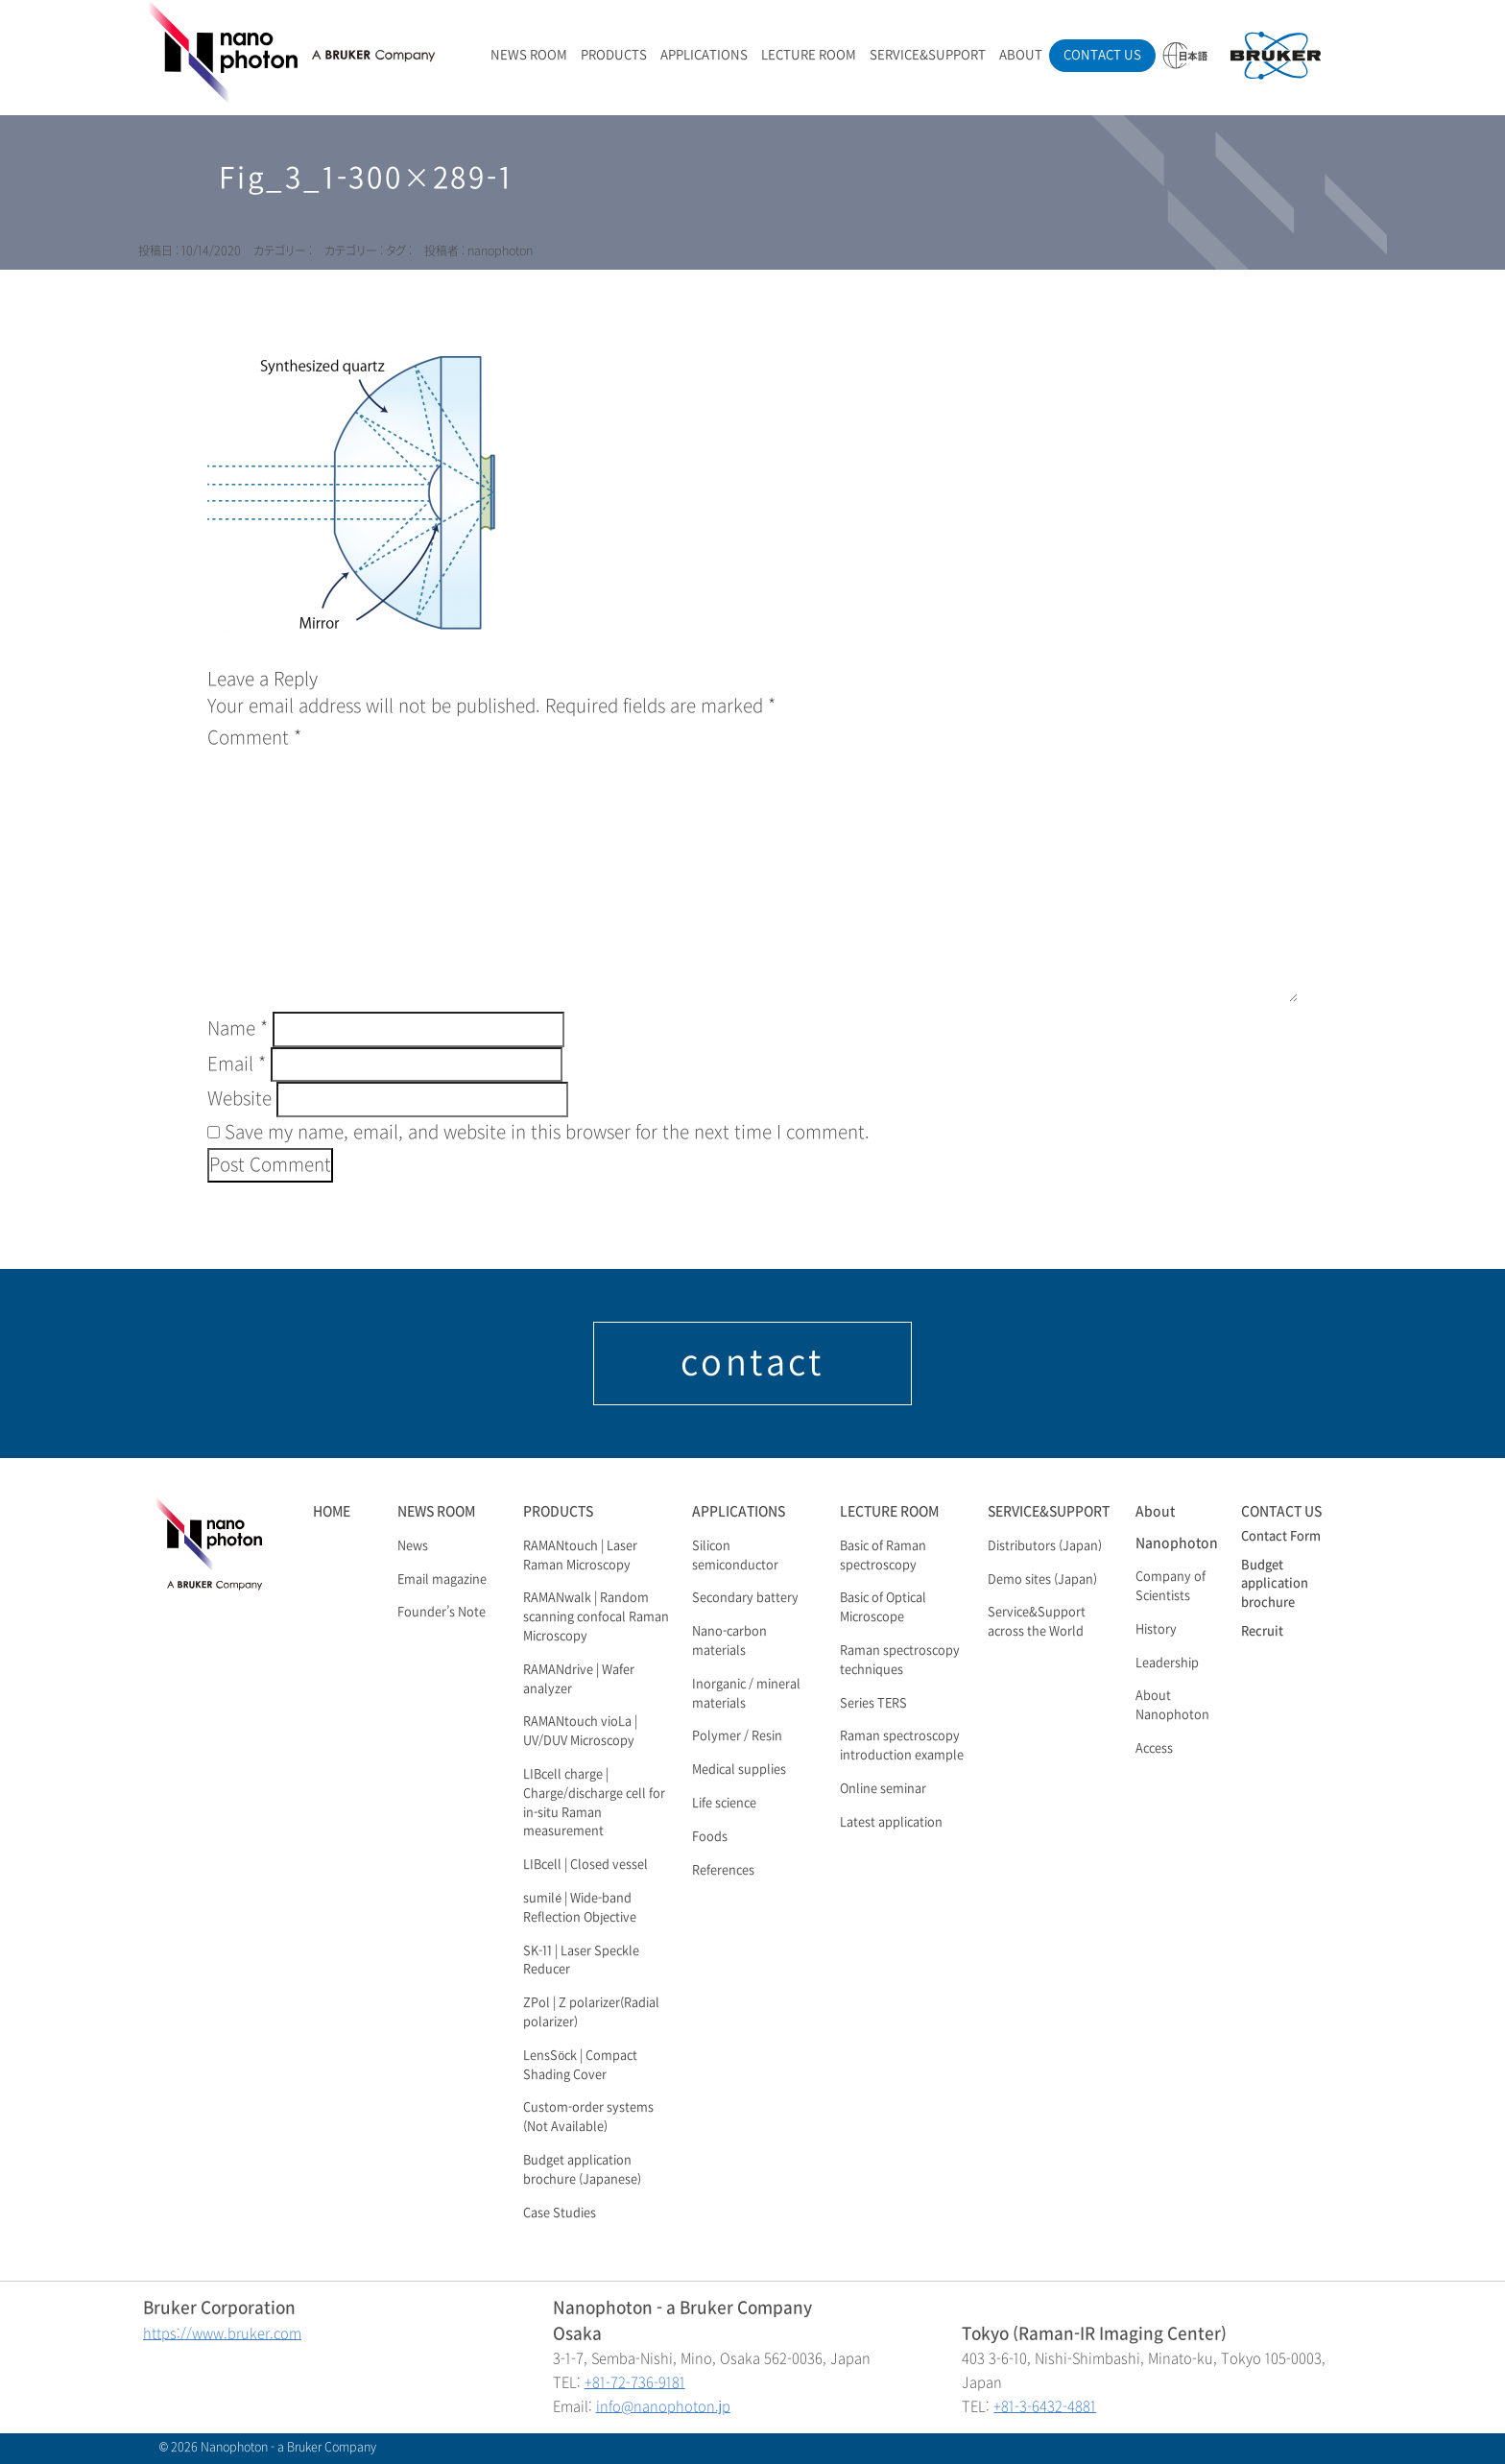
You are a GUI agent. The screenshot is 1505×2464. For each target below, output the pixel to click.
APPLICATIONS (704, 55)
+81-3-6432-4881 (1044, 2407)
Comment (254, 738)
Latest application (891, 1822)
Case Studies (559, 2213)
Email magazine (442, 1580)
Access (1154, 1749)
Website (239, 1099)
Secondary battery (745, 1598)
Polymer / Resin (737, 1736)
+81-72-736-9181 (635, 2383)
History (1156, 1630)
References (723, 1870)
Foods (710, 1837)
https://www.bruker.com (222, 2334)
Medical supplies (739, 1770)
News (412, 1546)
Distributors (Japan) (1045, 1546)
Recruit (1262, 1631)
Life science (724, 1803)
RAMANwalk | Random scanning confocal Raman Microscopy (596, 1617)
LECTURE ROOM (808, 55)
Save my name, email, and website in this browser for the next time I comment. (547, 1132)
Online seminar (883, 1789)
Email (236, 1064)
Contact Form (1281, 1536)
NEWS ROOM (528, 55)
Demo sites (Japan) (1042, 1580)
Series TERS (873, 1703)
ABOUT (1020, 55)
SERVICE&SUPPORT (928, 55)
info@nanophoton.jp (663, 2407)
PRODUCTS (614, 55)
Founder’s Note (441, 1612)
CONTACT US (1102, 55)
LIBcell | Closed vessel (585, 1865)
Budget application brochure (1274, 1585)
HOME (331, 1511)
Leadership (1167, 1663)
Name (237, 1029)
